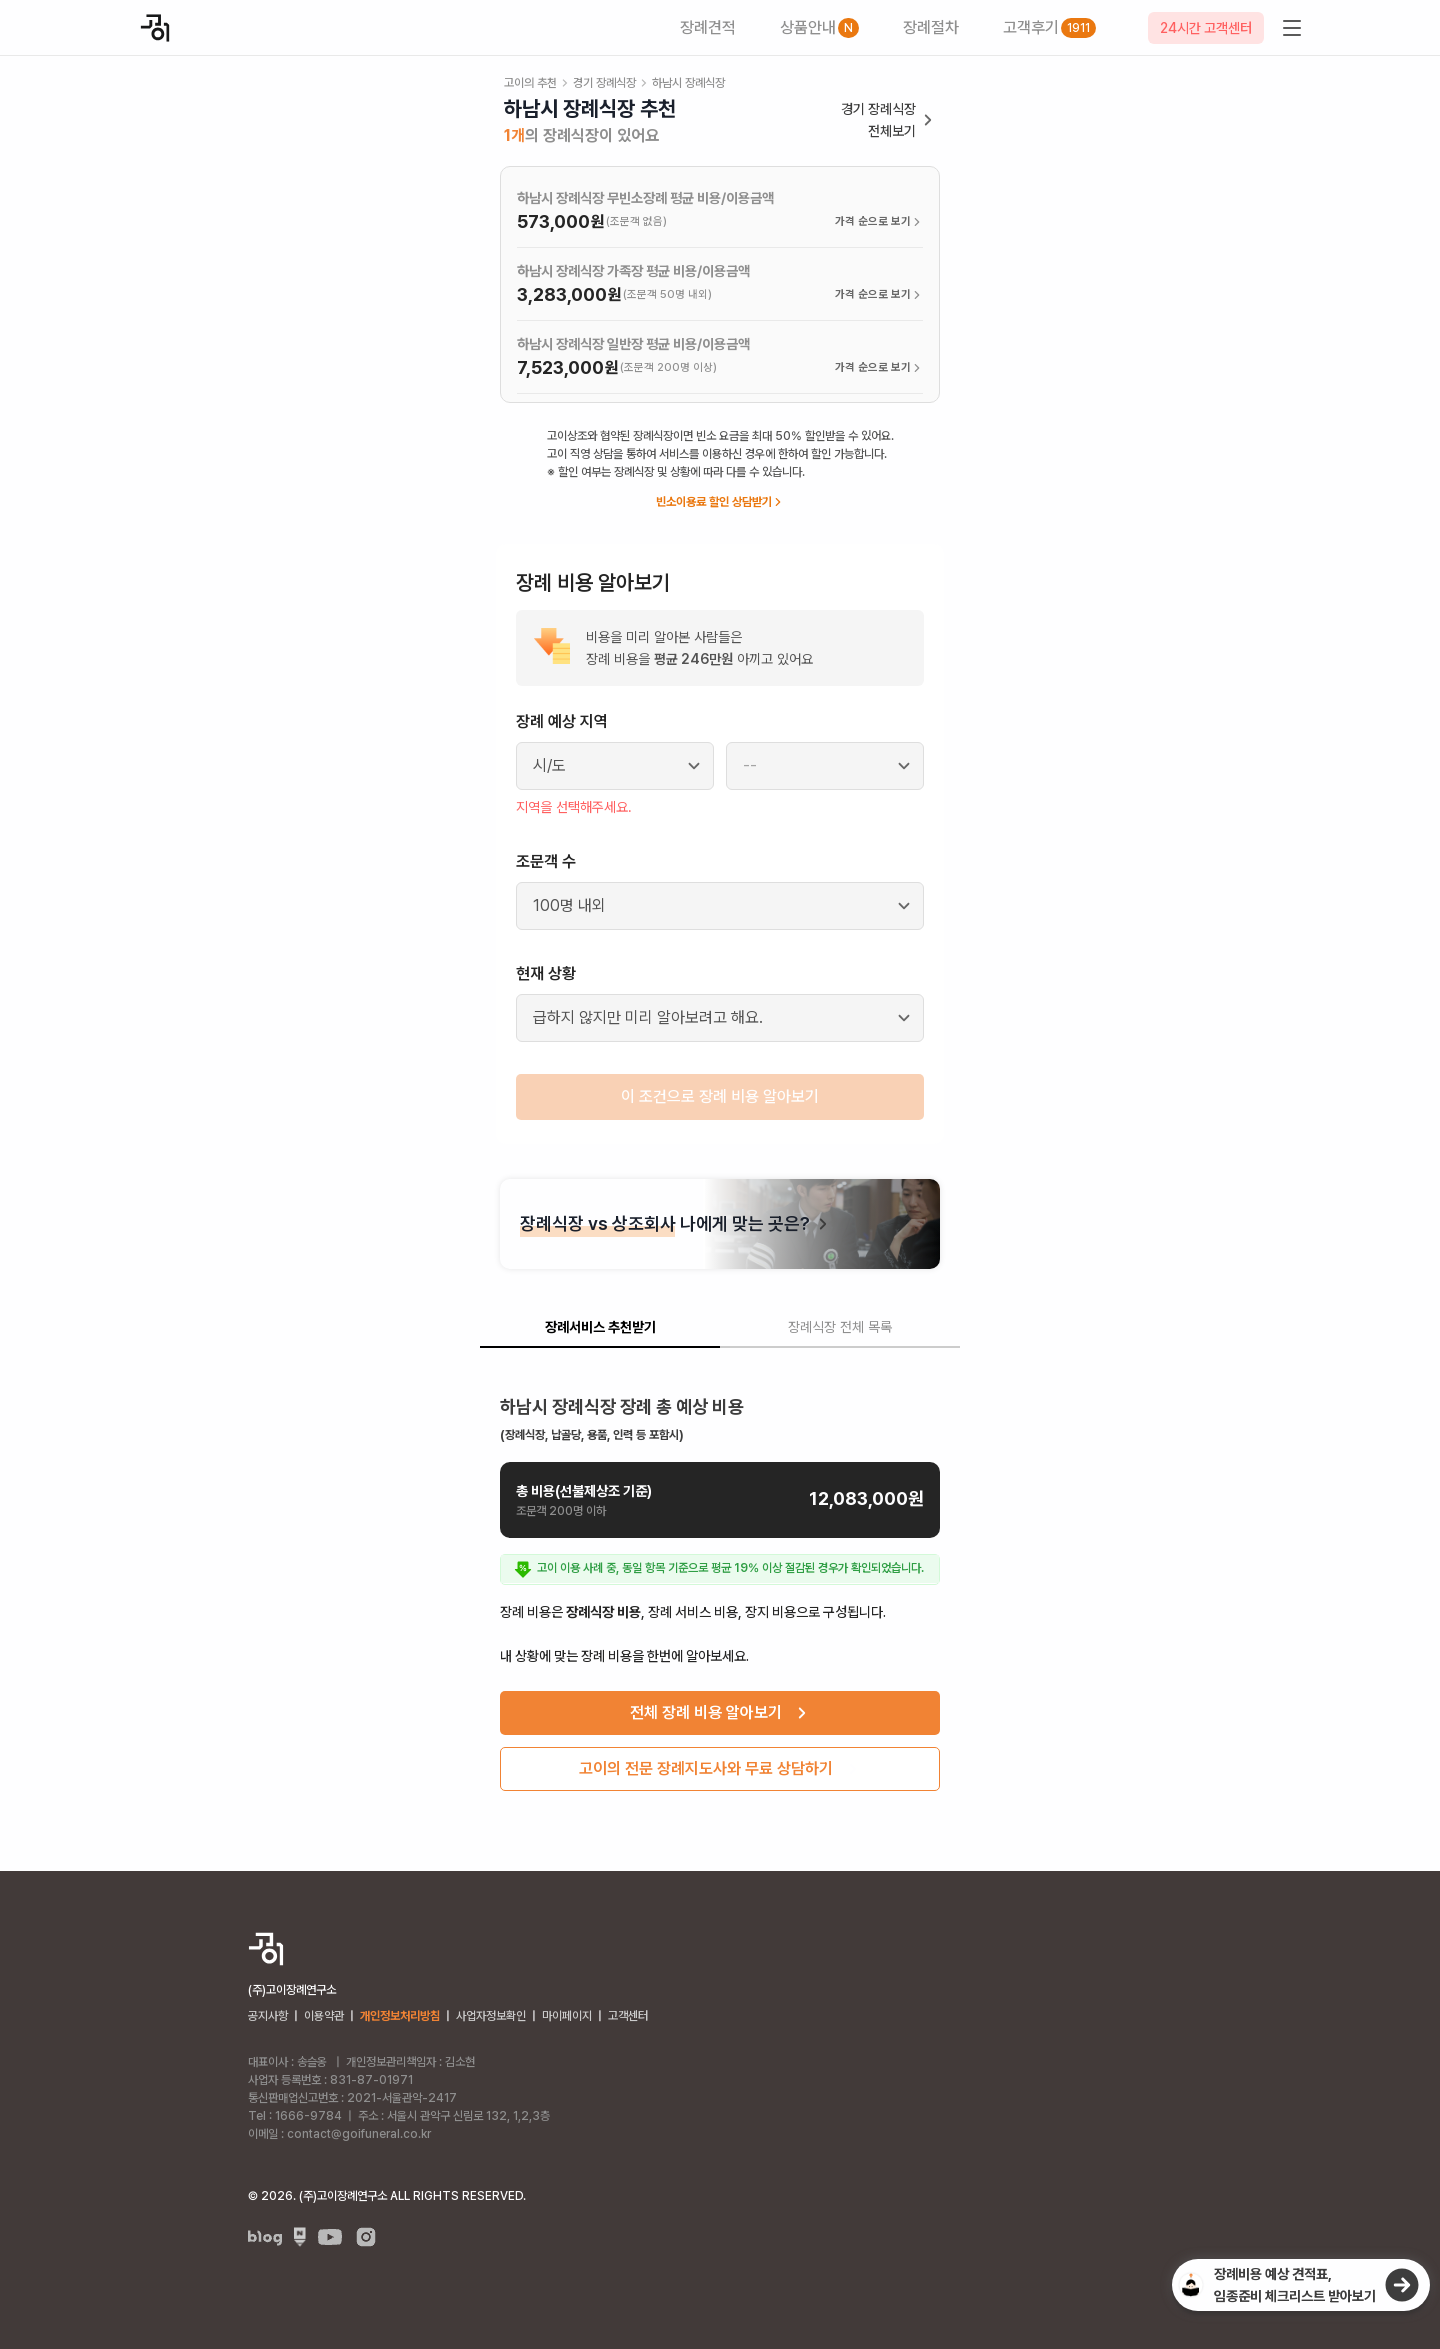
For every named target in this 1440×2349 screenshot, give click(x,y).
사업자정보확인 (491, 2016)
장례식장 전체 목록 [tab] (840, 1327)
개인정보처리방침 (400, 2016)
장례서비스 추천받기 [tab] (600, 1327)
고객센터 (628, 2016)
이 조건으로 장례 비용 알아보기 (720, 1096)
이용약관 (324, 2016)
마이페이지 (567, 2016)
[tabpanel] (720, 1585)
